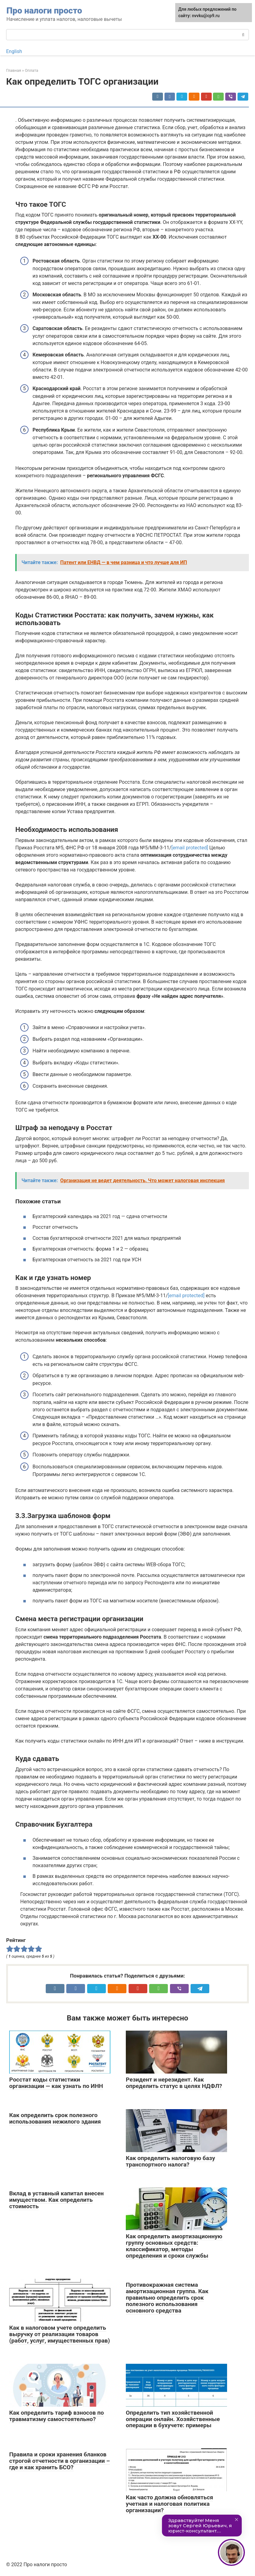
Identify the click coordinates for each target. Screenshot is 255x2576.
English (14, 51)
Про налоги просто (44, 11)
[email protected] (189, 848)
